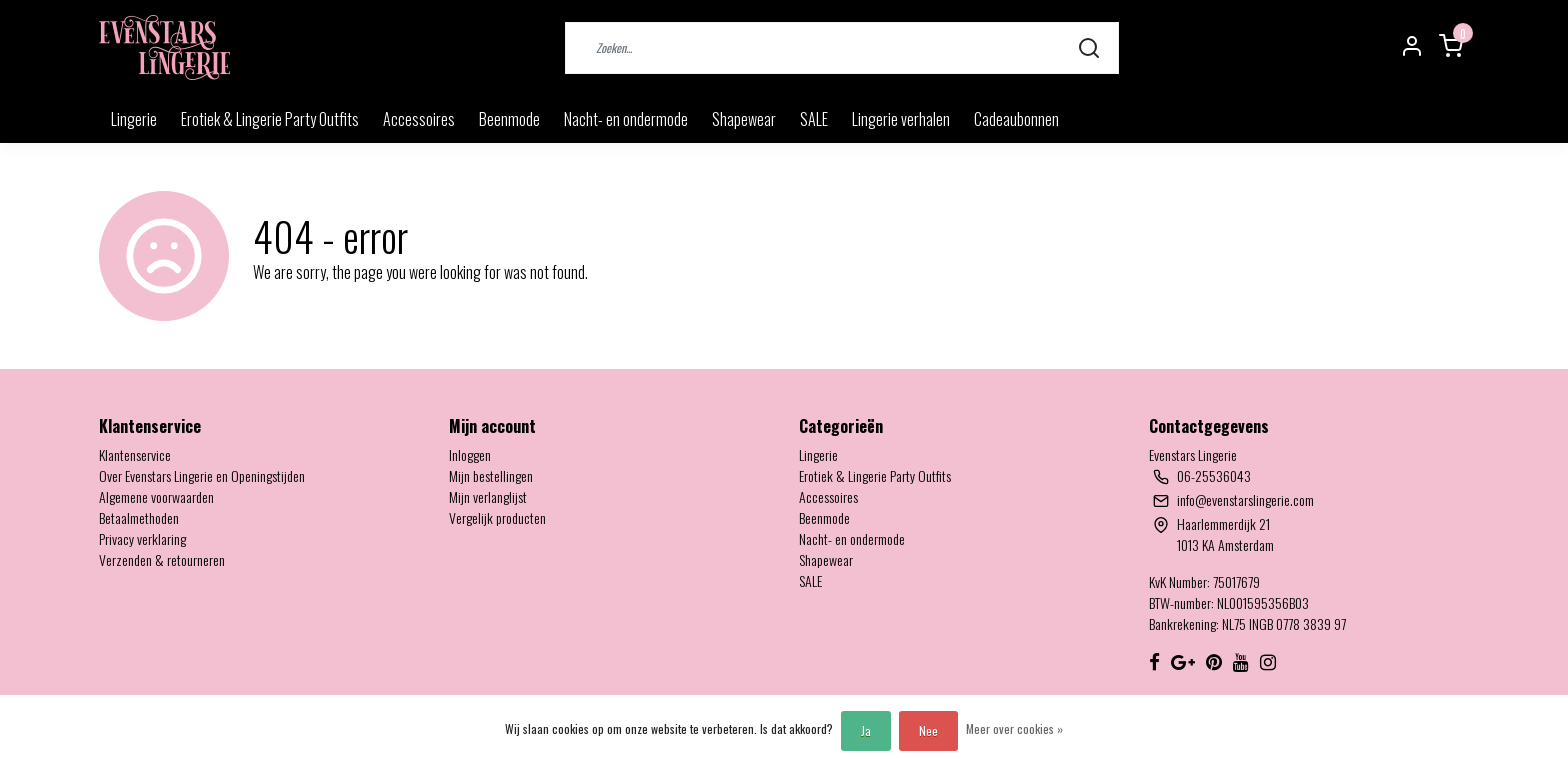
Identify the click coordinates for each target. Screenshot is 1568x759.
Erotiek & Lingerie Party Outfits (270, 119)
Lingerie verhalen (901, 119)
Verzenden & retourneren (162, 559)
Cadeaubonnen (1016, 119)
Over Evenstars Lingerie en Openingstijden (202, 475)
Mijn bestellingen (491, 475)
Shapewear (744, 119)
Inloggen (470, 454)
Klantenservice (135, 454)
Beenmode (509, 119)
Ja (866, 730)
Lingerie (134, 119)
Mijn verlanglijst (488, 496)
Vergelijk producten (497, 517)
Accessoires (419, 119)
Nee (928, 730)
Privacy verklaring (142, 538)
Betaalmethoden (139, 517)
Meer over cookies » (1014, 728)
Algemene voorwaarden (156, 496)
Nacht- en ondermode (626, 119)
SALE (814, 119)
